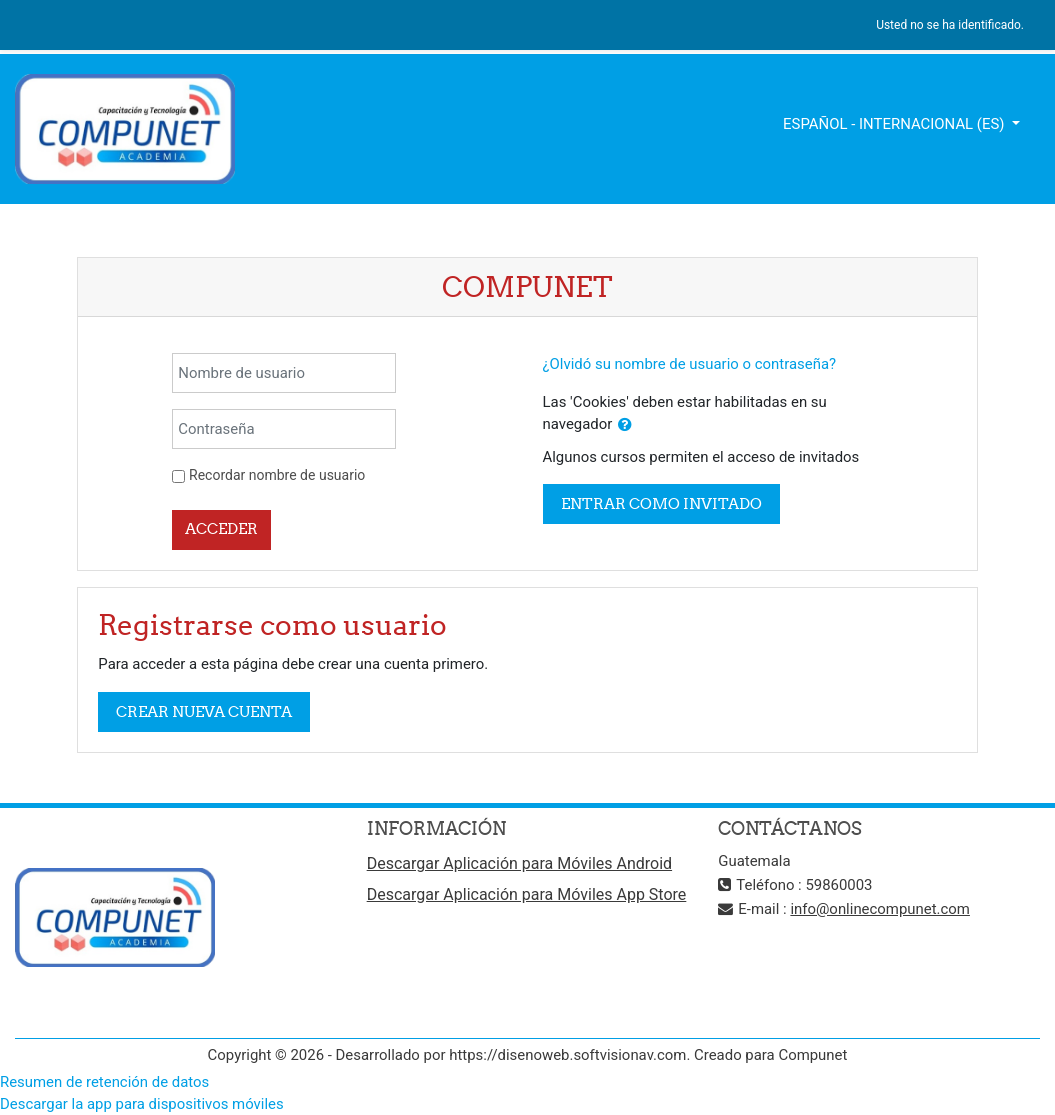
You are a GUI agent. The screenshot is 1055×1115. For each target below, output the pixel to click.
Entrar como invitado (661, 503)
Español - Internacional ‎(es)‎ (895, 124)
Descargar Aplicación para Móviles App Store (527, 894)
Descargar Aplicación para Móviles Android (519, 863)
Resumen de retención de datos (104, 1082)
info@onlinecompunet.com (880, 909)
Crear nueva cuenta (204, 711)
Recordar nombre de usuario (277, 475)
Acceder (221, 528)
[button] (625, 425)
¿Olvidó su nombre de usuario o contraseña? (690, 364)
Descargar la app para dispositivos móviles (142, 1104)
